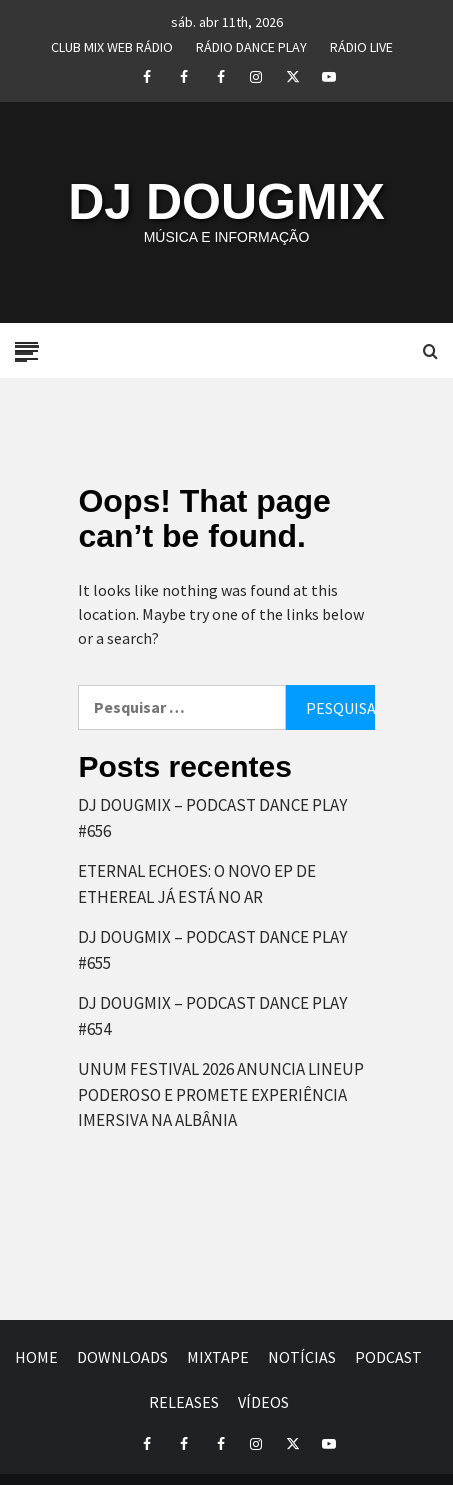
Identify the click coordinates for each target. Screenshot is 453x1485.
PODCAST (388, 1357)
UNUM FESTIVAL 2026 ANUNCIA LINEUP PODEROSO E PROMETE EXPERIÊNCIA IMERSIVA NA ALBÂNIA (221, 1094)
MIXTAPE (218, 1357)
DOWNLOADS (122, 1357)
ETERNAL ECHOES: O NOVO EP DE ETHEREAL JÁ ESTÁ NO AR (197, 884)
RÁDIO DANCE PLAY (251, 44)
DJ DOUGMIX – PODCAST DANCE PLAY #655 (212, 950)
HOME (36, 1357)
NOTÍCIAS (302, 1357)
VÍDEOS (263, 1402)
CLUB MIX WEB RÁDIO (112, 44)
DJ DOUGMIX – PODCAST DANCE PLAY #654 (212, 1016)
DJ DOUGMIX (226, 202)
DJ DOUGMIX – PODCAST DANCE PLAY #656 (212, 818)
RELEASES (184, 1402)
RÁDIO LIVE (361, 44)
